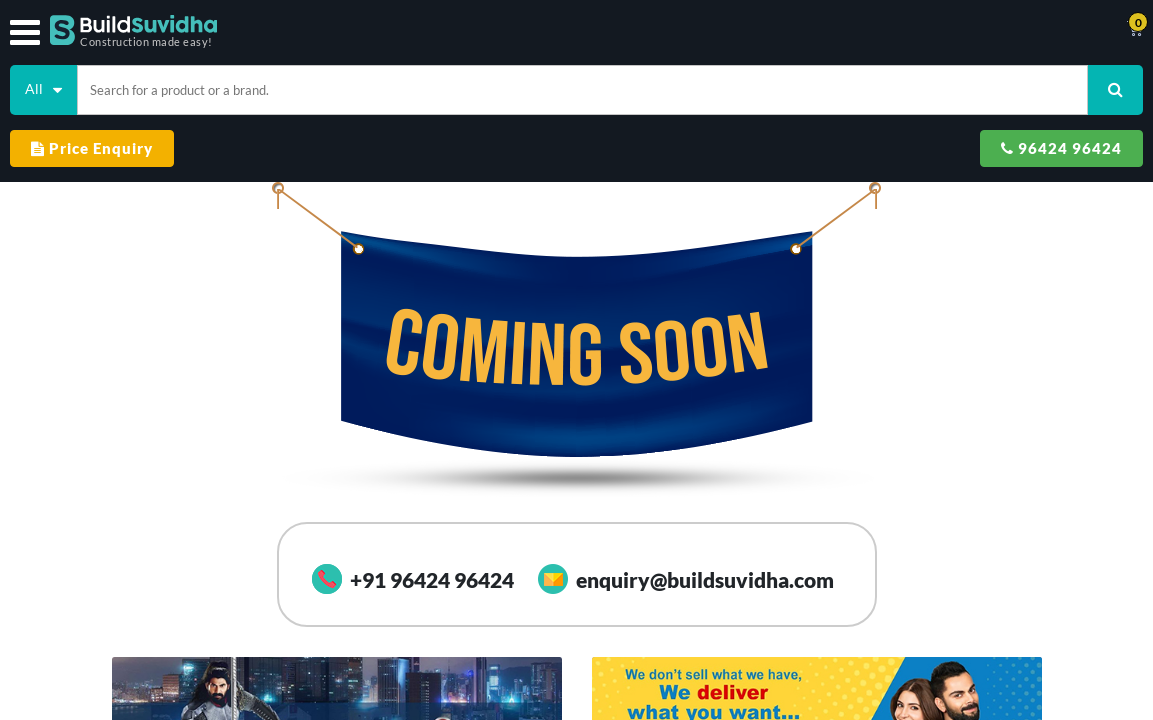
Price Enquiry (868, 82)
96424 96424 (1051, 82)
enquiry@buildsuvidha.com (686, 517)
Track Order (670, 30)
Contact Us (589, 30)
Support (741, 30)
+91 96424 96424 (413, 517)
